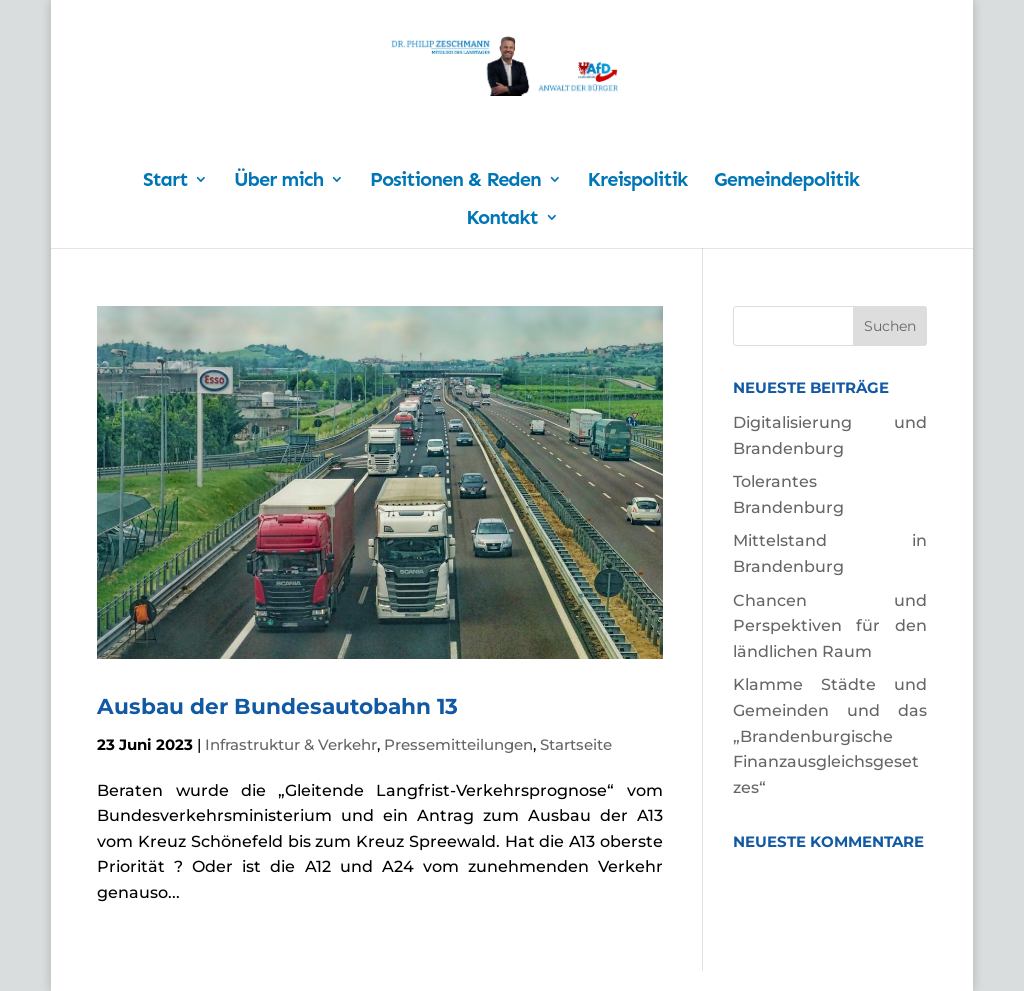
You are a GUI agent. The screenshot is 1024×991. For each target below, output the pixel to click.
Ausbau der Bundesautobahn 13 (277, 706)
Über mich (278, 181)
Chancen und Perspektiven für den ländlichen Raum (830, 626)
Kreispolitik (638, 181)
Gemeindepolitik (786, 181)
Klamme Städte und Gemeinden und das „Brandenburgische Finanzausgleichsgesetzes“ (830, 735)
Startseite (576, 744)
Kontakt (501, 219)
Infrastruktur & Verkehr (291, 744)
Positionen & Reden (455, 181)
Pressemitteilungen (458, 744)
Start (165, 181)
